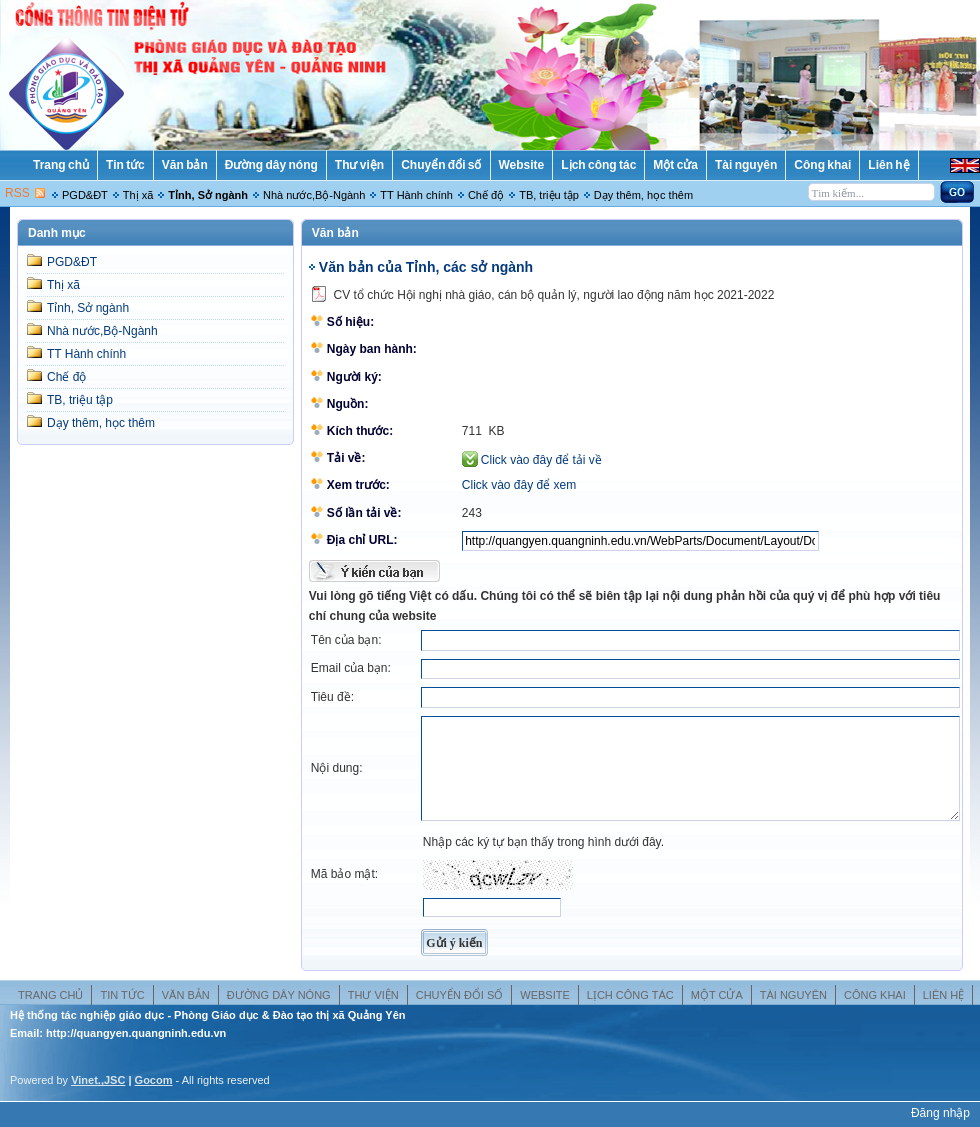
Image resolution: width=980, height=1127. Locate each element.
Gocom (154, 1080)
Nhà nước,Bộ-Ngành (314, 195)
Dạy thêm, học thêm (643, 195)
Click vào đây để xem (519, 485)
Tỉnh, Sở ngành (208, 195)
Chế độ (486, 195)
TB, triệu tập (549, 195)
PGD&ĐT (85, 195)
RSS (17, 193)
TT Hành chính (416, 195)
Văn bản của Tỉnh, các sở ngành (426, 267)
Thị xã (138, 195)
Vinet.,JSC (98, 1080)
